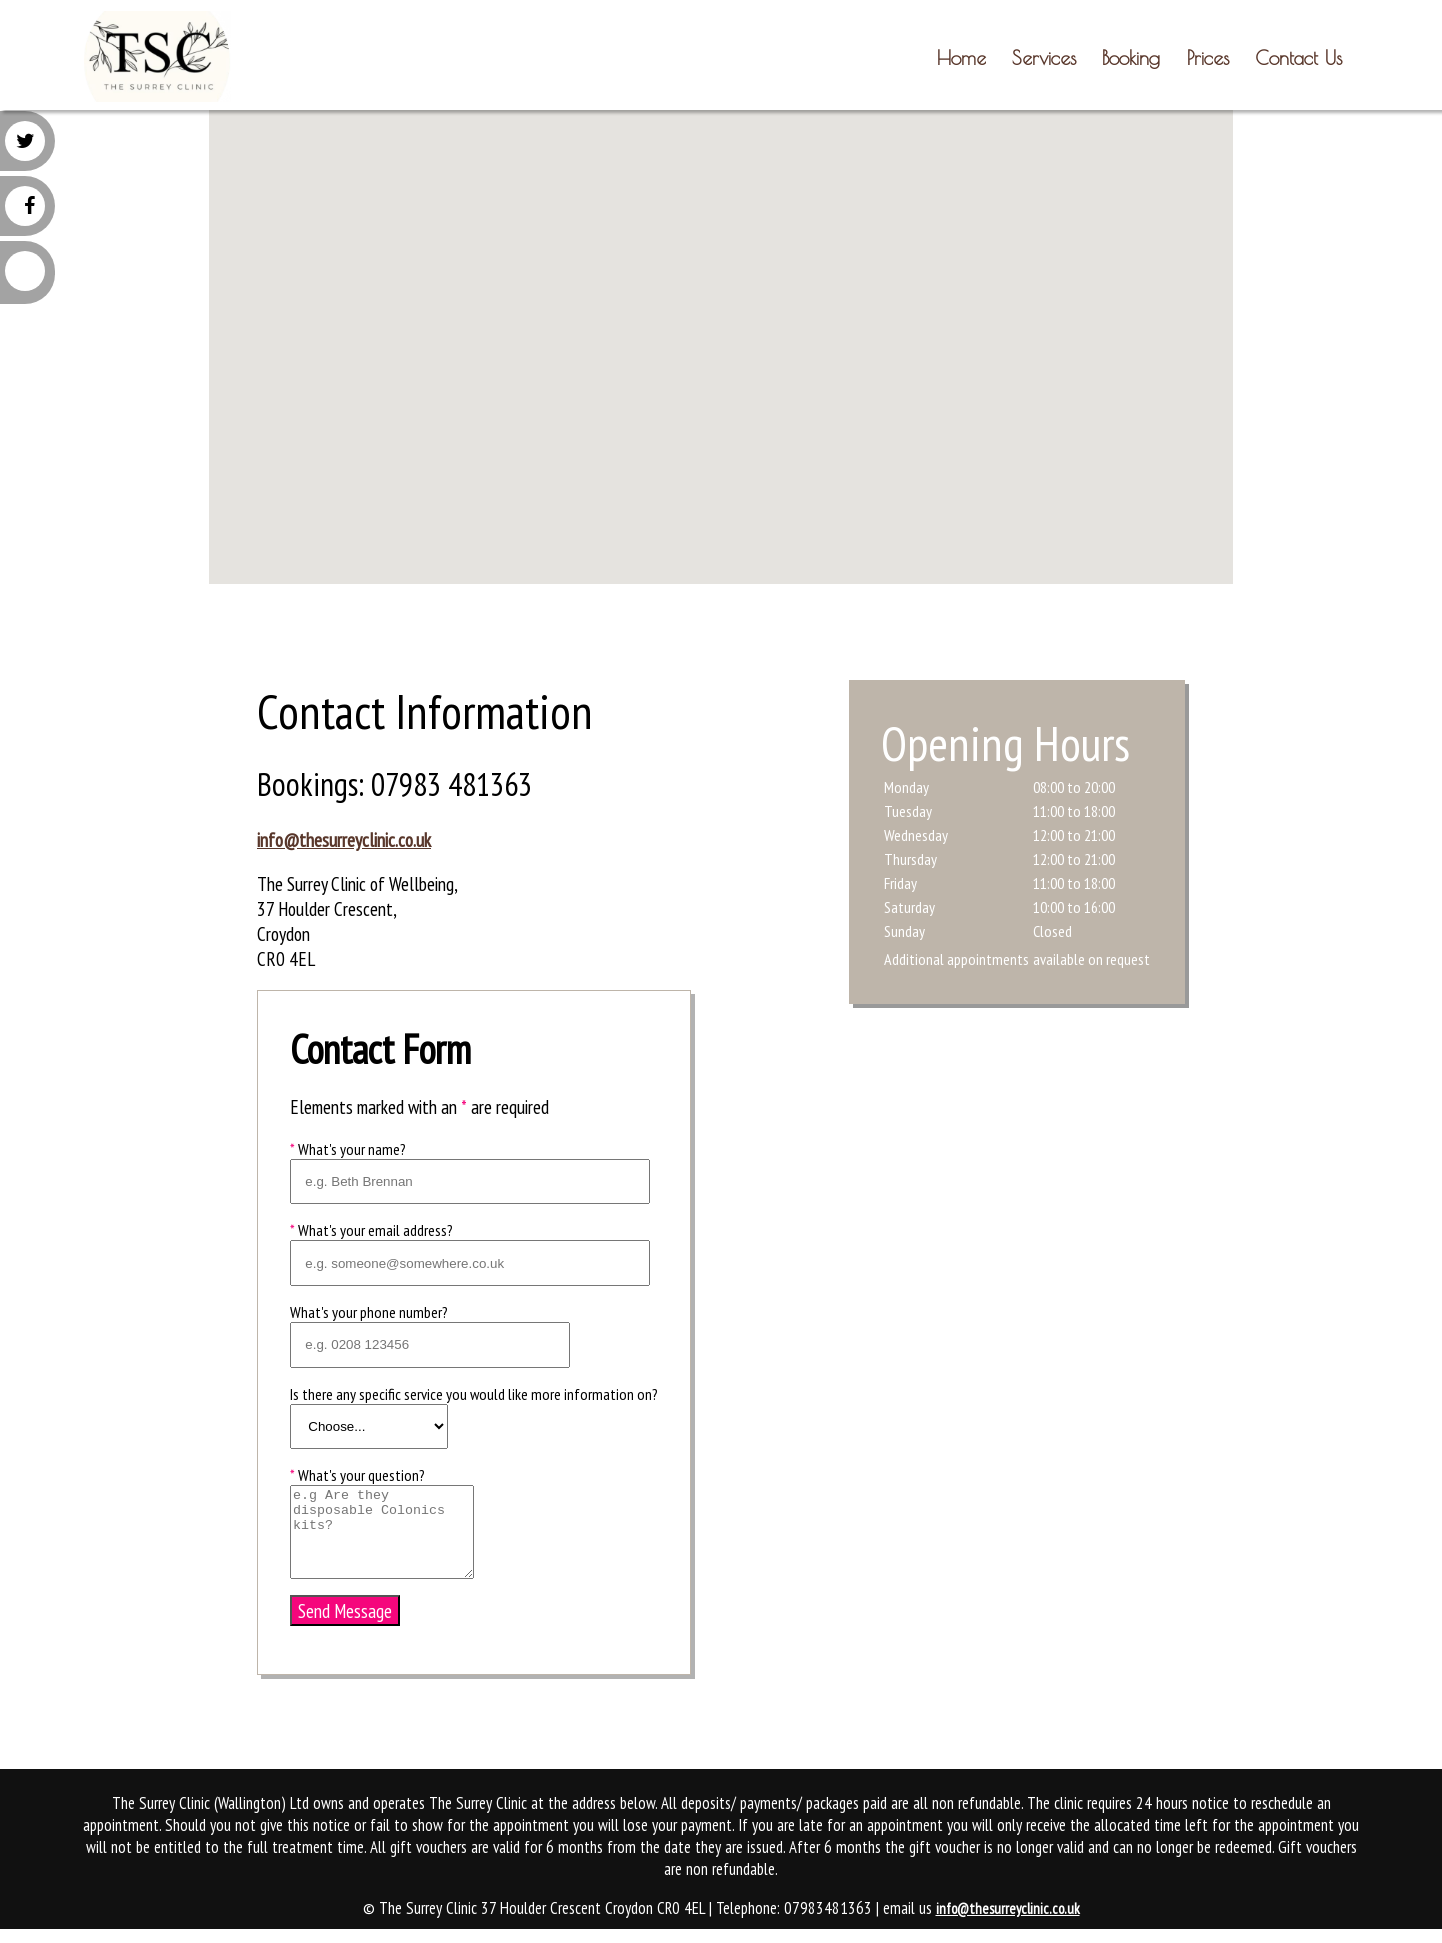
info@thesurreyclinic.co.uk (344, 839)
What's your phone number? (369, 1312)
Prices (1208, 58)
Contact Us (1298, 58)
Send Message (345, 1610)
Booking (1131, 58)
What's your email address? (371, 1230)
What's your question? (357, 1475)
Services (1044, 58)
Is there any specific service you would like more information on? (474, 1394)
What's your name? (348, 1149)
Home (961, 58)
